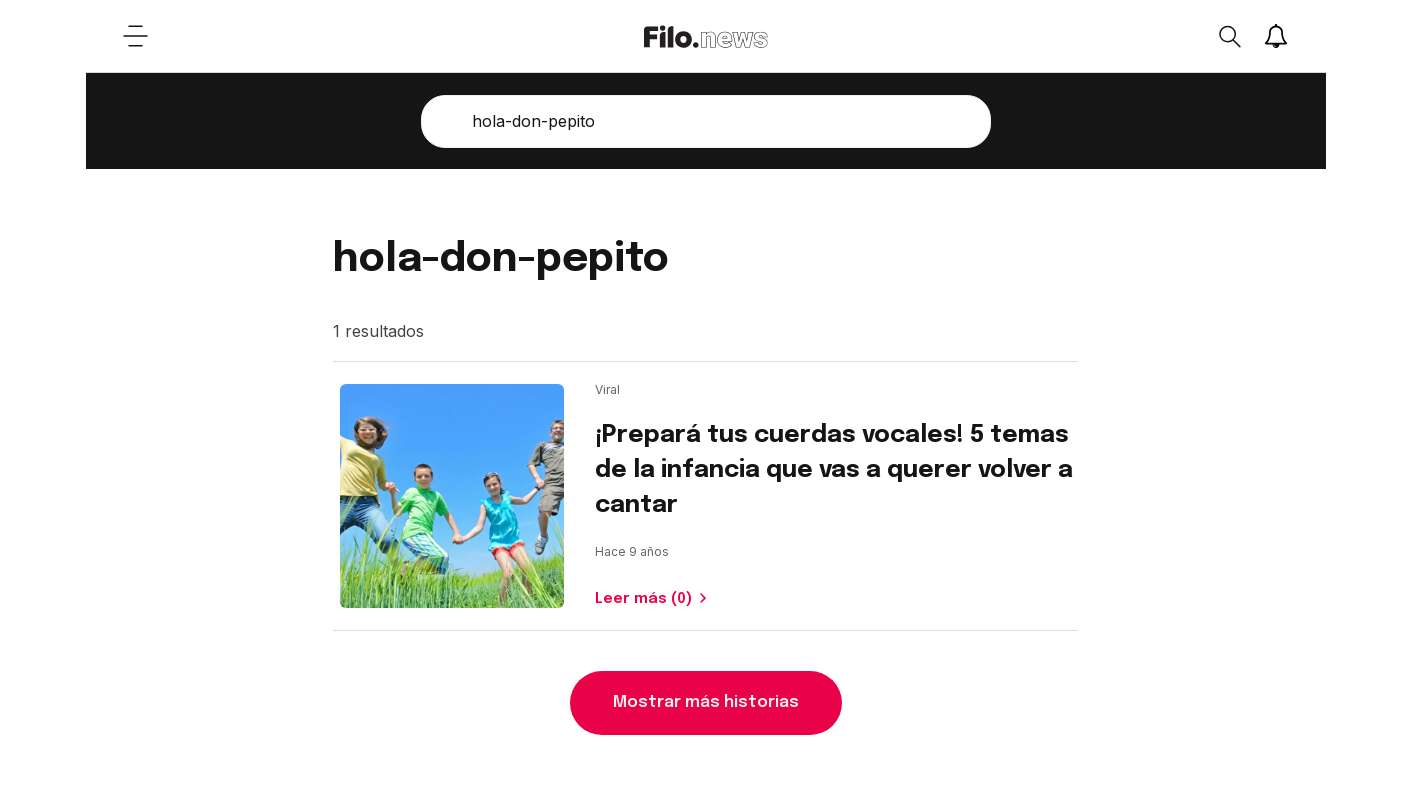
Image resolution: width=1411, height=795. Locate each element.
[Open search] (1229, 36)
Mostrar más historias (706, 702)
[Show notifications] (1276, 36)
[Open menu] (136, 36)
